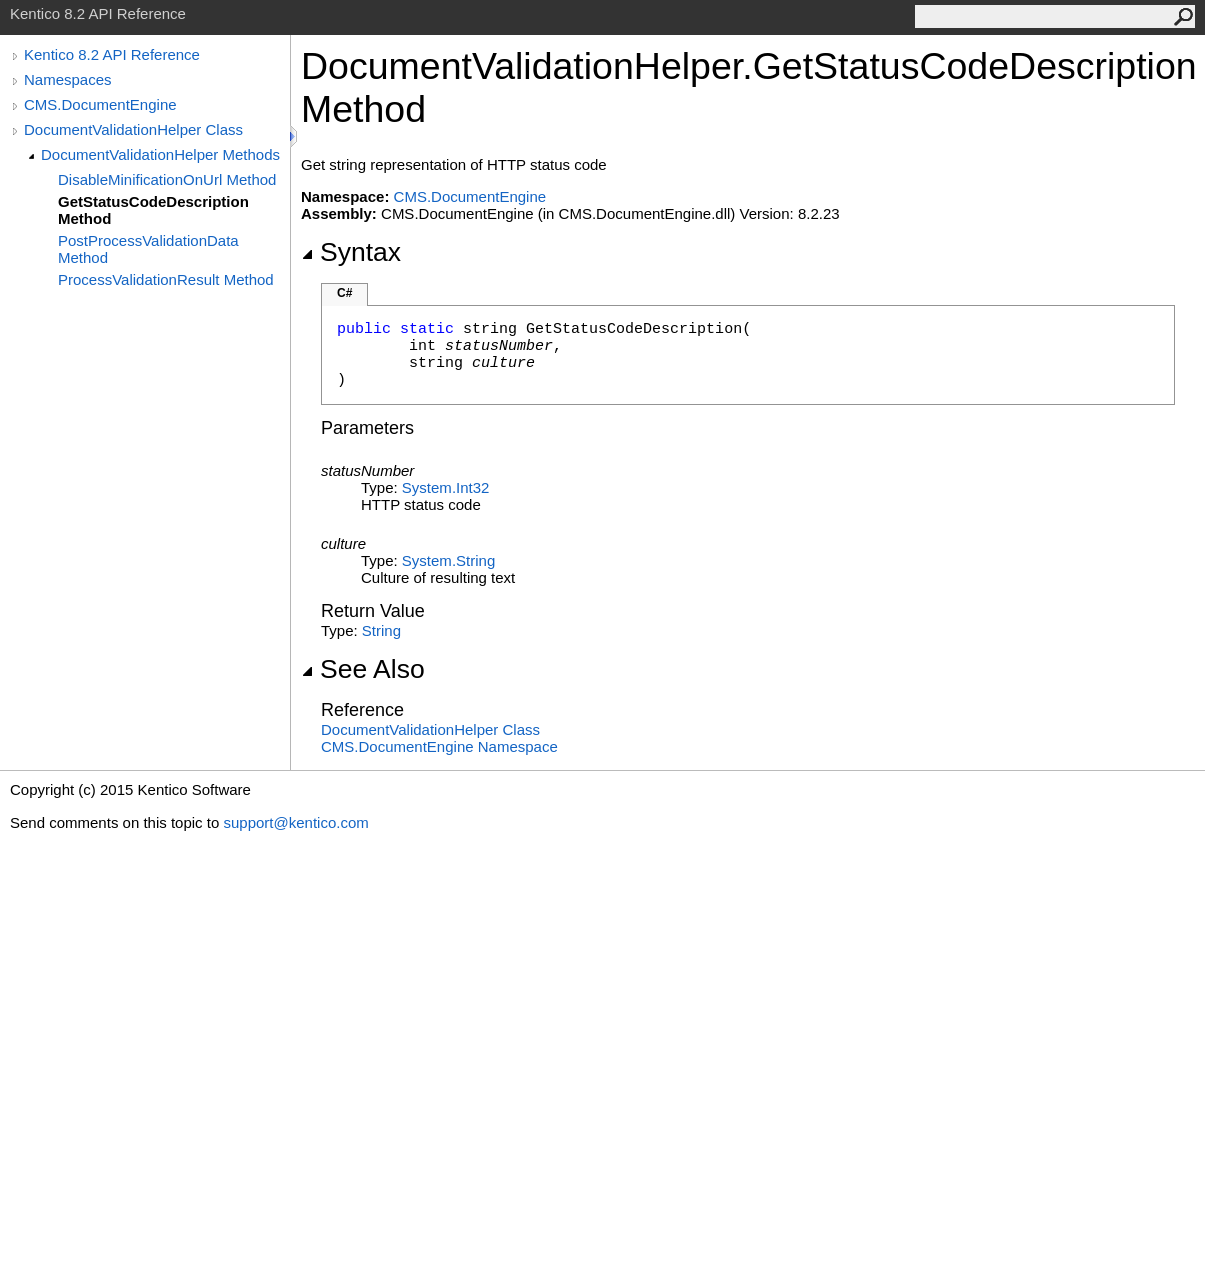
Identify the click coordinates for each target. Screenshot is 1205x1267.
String (381, 630)
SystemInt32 (446, 487)
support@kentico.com (295, 822)
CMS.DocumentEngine (100, 104)
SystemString (448, 560)
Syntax (351, 252)
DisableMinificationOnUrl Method (167, 179)
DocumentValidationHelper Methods (160, 154)
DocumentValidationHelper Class (133, 129)
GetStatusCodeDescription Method (153, 210)
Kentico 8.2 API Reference (112, 54)
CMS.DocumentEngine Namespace (439, 746)
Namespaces (68, 79)
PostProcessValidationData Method (148, 249)
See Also (363, 669)
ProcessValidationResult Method (166, 279)
